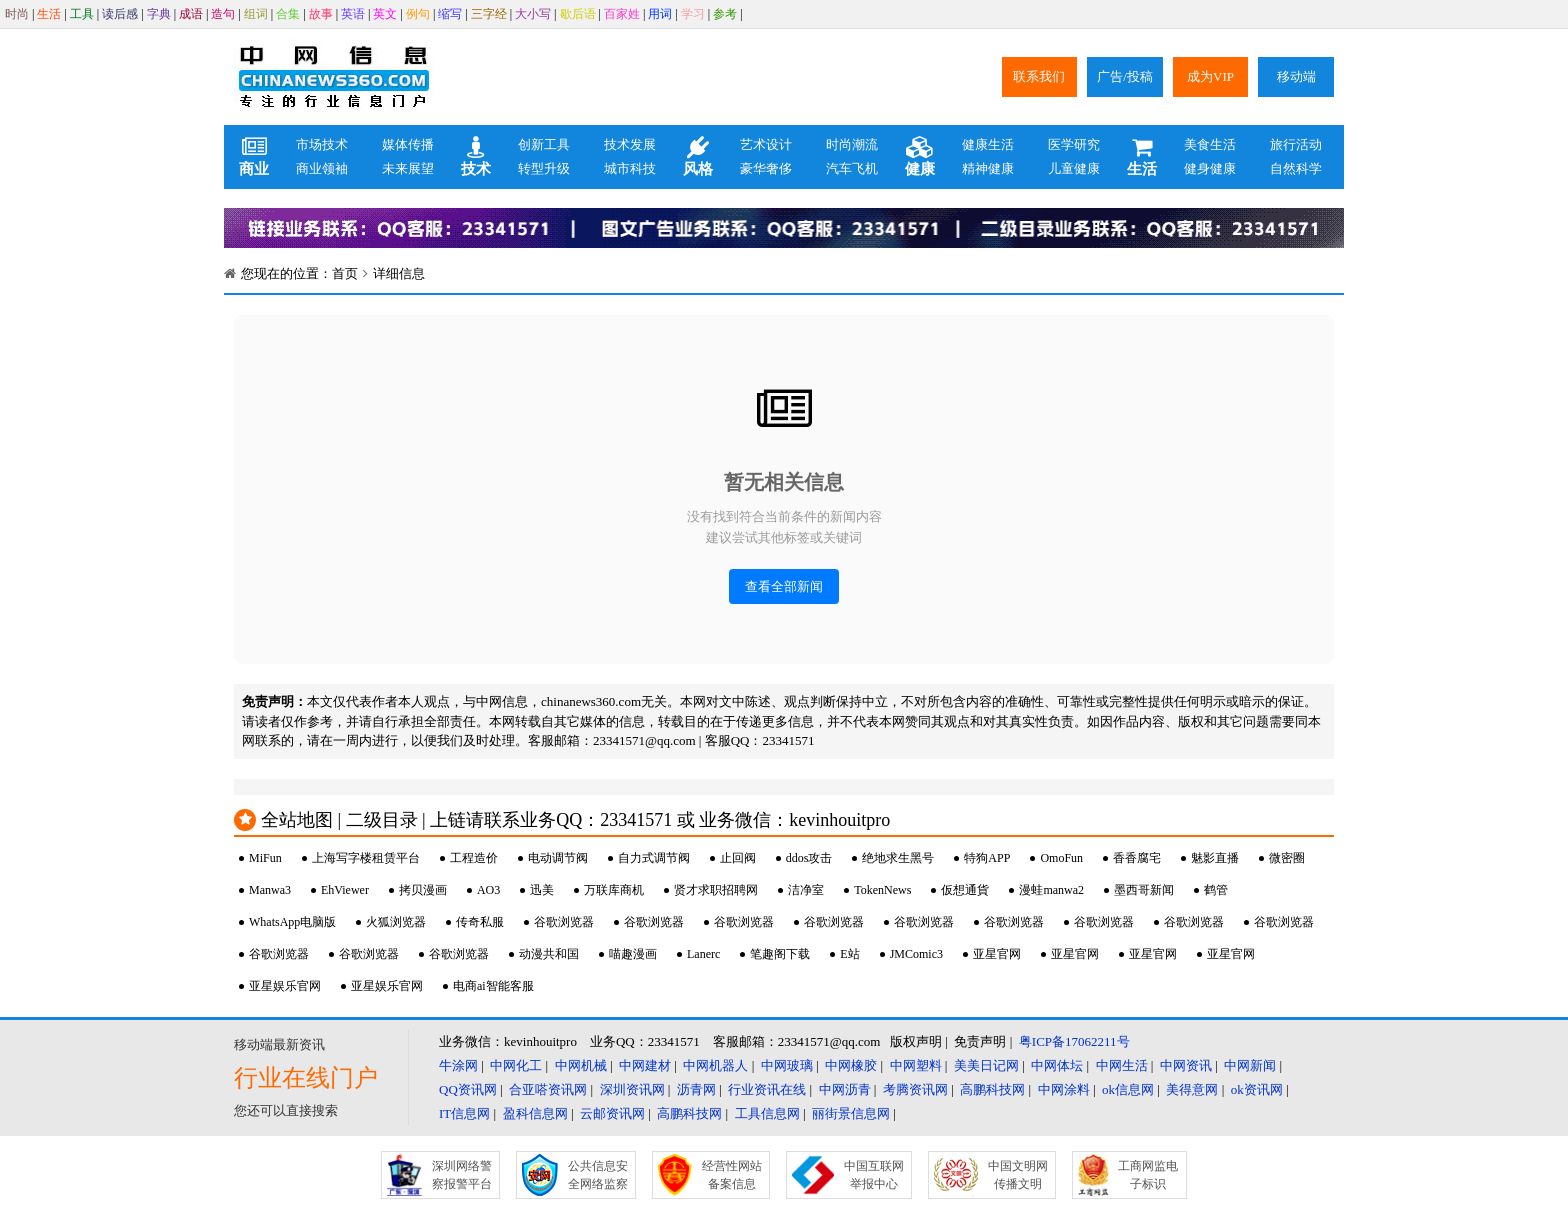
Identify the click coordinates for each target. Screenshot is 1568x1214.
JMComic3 (916, 954)
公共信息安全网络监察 (598, 1175)
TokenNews (882, 890)
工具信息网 (767, 1113)
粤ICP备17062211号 (1074, 1041)
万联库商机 (614, 890)
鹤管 (1216, 890)
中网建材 (645, 1065)
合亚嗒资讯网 (548, 1089)
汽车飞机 (852, 168)
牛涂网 (458, 1065)
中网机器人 (715, 1065)
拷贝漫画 (423, 890)
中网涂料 (1064, 1089)
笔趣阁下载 (780, 954)
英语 (353, 14)
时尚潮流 (852, 144)
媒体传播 (408, 144)
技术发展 (630, 144)
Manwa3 (270, 890)
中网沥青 (845, 1089)
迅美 (542, 890)
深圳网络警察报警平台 (462, 1175)
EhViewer (345, 890)
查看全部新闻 (784, 586)
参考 (725, 14)
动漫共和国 (549, 954)
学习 (693, 14)
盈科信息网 (535, 1113)
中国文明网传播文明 (1018, 1175)
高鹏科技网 (992, 1089)
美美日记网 (986, 1065)
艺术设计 (766, 144)
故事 (321, 14)
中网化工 (516, 1065)
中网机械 (581, 1065)
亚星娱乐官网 (285, 986)
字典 (159, 14)
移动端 (1296, 76)
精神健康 (988, 168)
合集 (288, 14)
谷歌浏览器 (564, 922)
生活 (49, 14)
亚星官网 (997, 954)
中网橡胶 (851, 1065)
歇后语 (578, 14)
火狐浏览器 (396, 922)
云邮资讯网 (612, 1113)
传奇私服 (480, 922)
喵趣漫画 (633, 954)
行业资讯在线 (767, 1089)
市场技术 (322, 144)
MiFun (265, 858)
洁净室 (806, 890)
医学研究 (1074, 144)
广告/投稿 (1125, 76)
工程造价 (474, 858)
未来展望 (408, 168)
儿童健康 (1074, 168)
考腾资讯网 (915, 1089)
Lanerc (703, 954)
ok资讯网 (1257, 1089)
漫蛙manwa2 (1051, 890)
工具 (82, 14)
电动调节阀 (558, 858)
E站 (849, 954)
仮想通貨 (965, 890)
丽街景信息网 (851, 1113)
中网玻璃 (787, 1065)
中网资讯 (1186, 1065)
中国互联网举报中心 (874, 1175)
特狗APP (987, 858)
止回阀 (738, 858)
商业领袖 (322, 168)
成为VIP (1210, 76)
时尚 (17, 14)
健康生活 (988, 144)
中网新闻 (1250, 1065)
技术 (476, 157)
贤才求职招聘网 (716, 890)
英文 (385, 14)
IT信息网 (464, 1113)
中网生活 (1122, 1065)
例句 (418, 14)
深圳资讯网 (632, 1089)
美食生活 (1210, 144)
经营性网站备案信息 (732, 1175)
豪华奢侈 (766, 168)
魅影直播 (1215, 858)
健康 (920, 157)
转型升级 (544, 168)
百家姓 (622, 14)
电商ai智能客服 (493, 986)
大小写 (533, 14)
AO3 (488, 890)
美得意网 (1192, 1089)
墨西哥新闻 (1144, 890)
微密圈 (1287, 858)
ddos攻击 (809, 858)
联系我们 (1039, 76)
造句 (223, 14)
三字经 (489, 14)
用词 (660, 14)
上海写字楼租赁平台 (366, 858)
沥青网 (696, 1089)
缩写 (450, 14)
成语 (191, 14)
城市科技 (630, 168)
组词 (256, 14)
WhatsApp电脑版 (292, 922)
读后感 (120, 14)
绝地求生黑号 (898, 858)
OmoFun (1061, 858)
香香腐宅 (1137, 858)
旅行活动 (1296, 144)
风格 (698, 157)
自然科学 (1296, 168)
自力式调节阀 (654, 858)
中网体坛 (1057, 1065)
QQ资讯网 (468, 1089)
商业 (254, 157)
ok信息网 (1128, 1089)
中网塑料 (916, 1065)
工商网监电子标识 (1148, 1175)
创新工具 (544, 144)
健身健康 (1210, 168)
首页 (345, 273)
